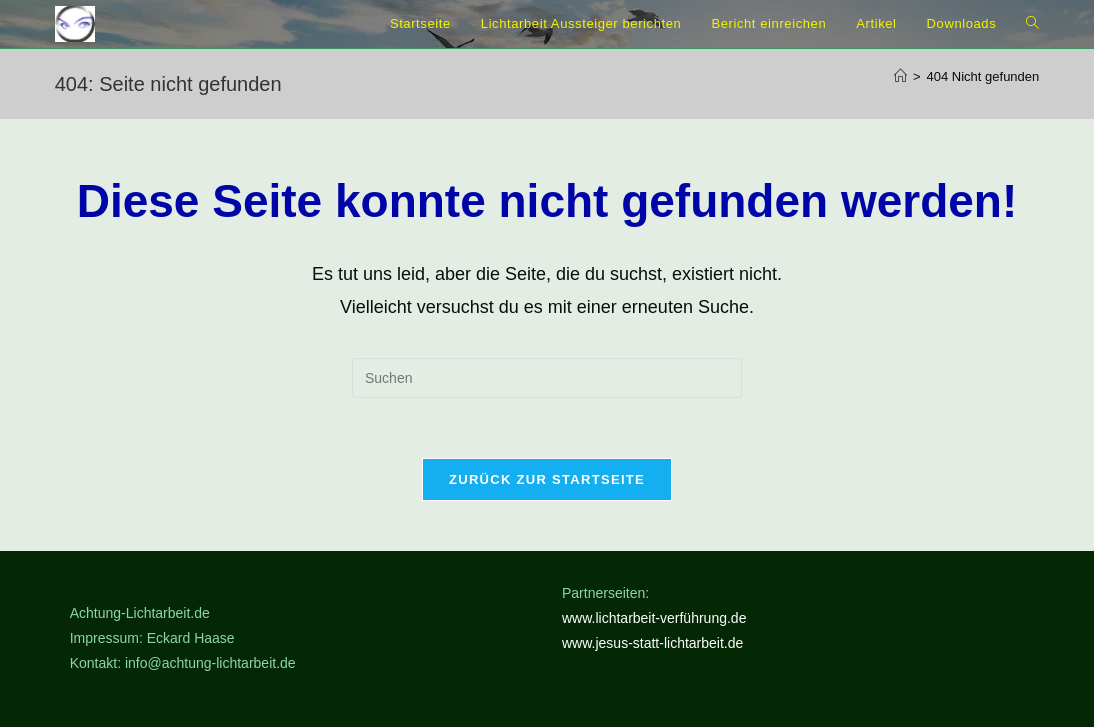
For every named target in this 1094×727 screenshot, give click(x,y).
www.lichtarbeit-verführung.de (654, 618)
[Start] (900, 76)
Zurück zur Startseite (547, 479)
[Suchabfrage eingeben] (547, 378)
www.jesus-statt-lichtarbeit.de (652, 644)
